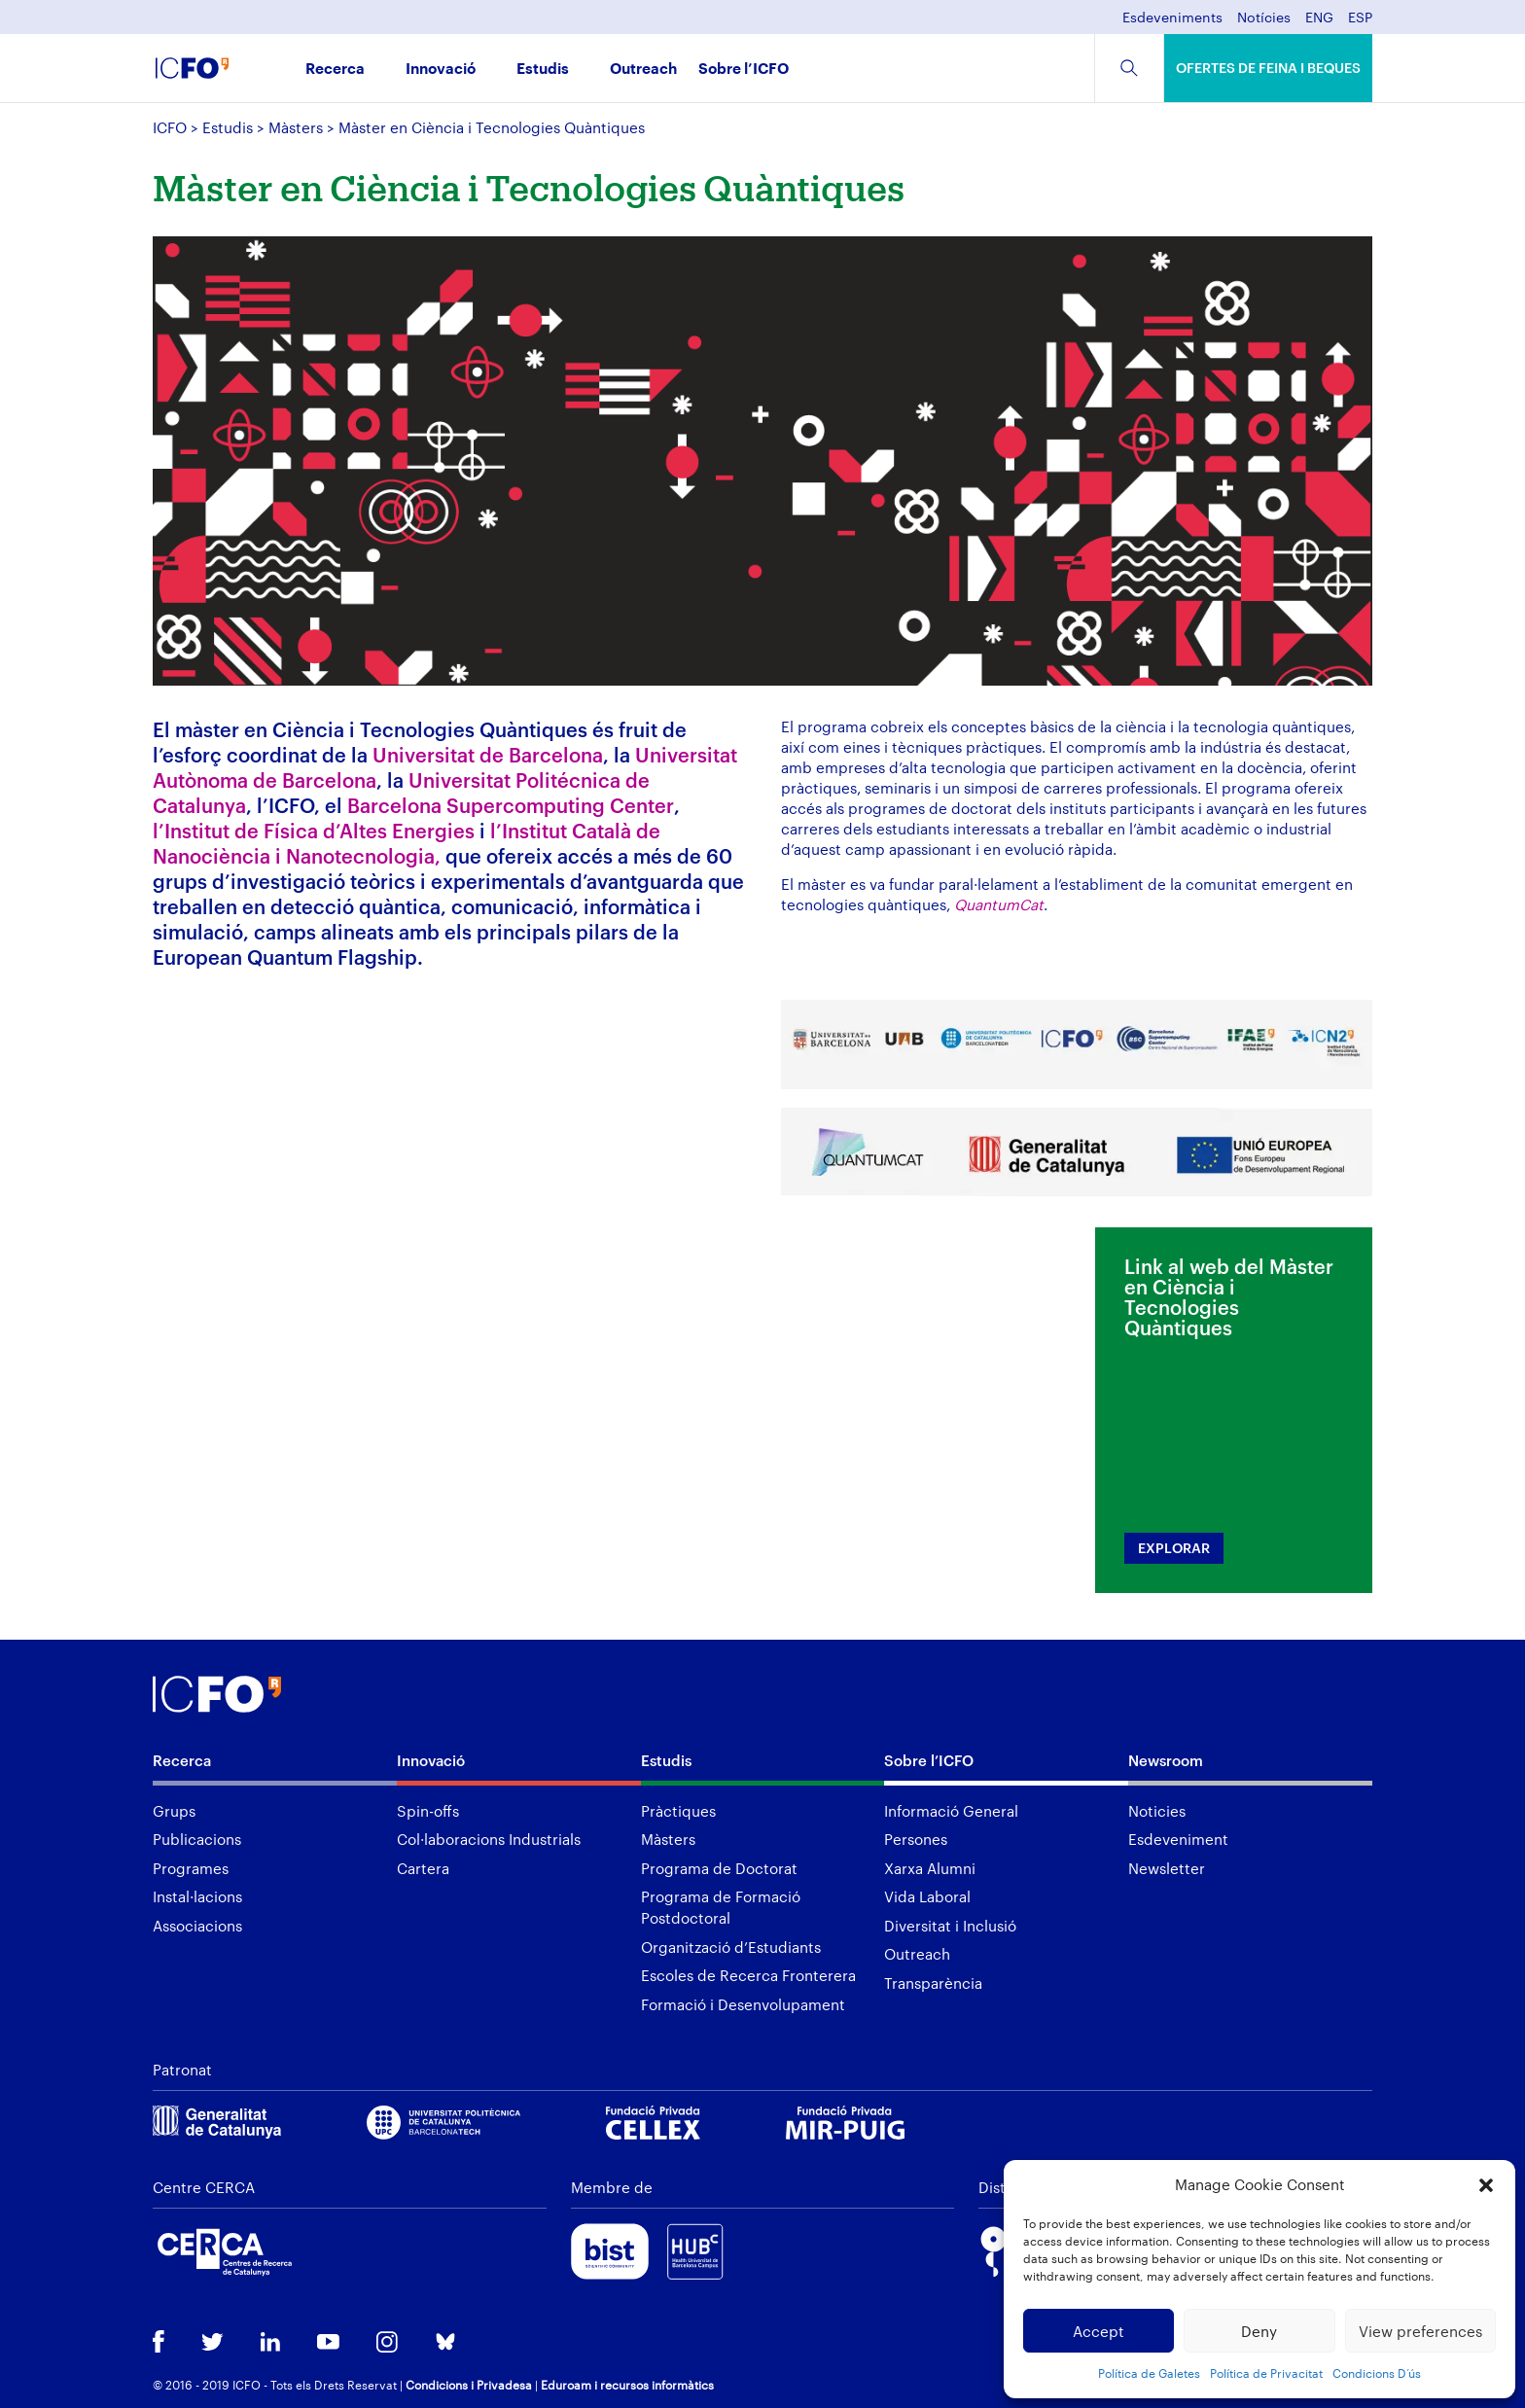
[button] (1486, 2185)
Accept (1098, 2331)
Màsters (295, 127)
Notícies (1264, 18)
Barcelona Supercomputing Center (510, 805)
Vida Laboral (927, 1896)
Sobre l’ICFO (743, 69)
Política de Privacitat (1266, 2373)
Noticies (1157, 1811)
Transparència (933, 1983)
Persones (915, 1839)
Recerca (335, 69)
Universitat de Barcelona (487, 754)
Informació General (951, 1811)
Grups (174, 1811)
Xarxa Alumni (929, 1868)
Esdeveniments (1172, 18)
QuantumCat (999, 904)
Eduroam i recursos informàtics (627, 2384)
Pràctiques (678, 1811)
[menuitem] (1319, 23)
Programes (191, 1868)
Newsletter (1166, 1868)
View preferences (1420, 2331)
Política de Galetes (1149, 2373)
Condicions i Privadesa (469, 2384)
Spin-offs (428, 1811)
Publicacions (197, 1839)
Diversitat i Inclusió (950, 1925)
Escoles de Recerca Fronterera (748, 1975)
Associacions (197, 1925)
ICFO (170, 127)
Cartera (423, 1868)
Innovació (441, 69)
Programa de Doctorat (719, 1868)
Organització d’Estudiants (731, 1947)
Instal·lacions (197, 1896)
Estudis (542, 69)
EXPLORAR (1174, 1548)
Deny (1259, 2331)
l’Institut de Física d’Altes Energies (314, 830)
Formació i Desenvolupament (743, 2004)
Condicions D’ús (1376, 2373)
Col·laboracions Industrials (489, 1839)
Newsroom (1165, 1760)
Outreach (643, 69)
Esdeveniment (1178, 1839)
